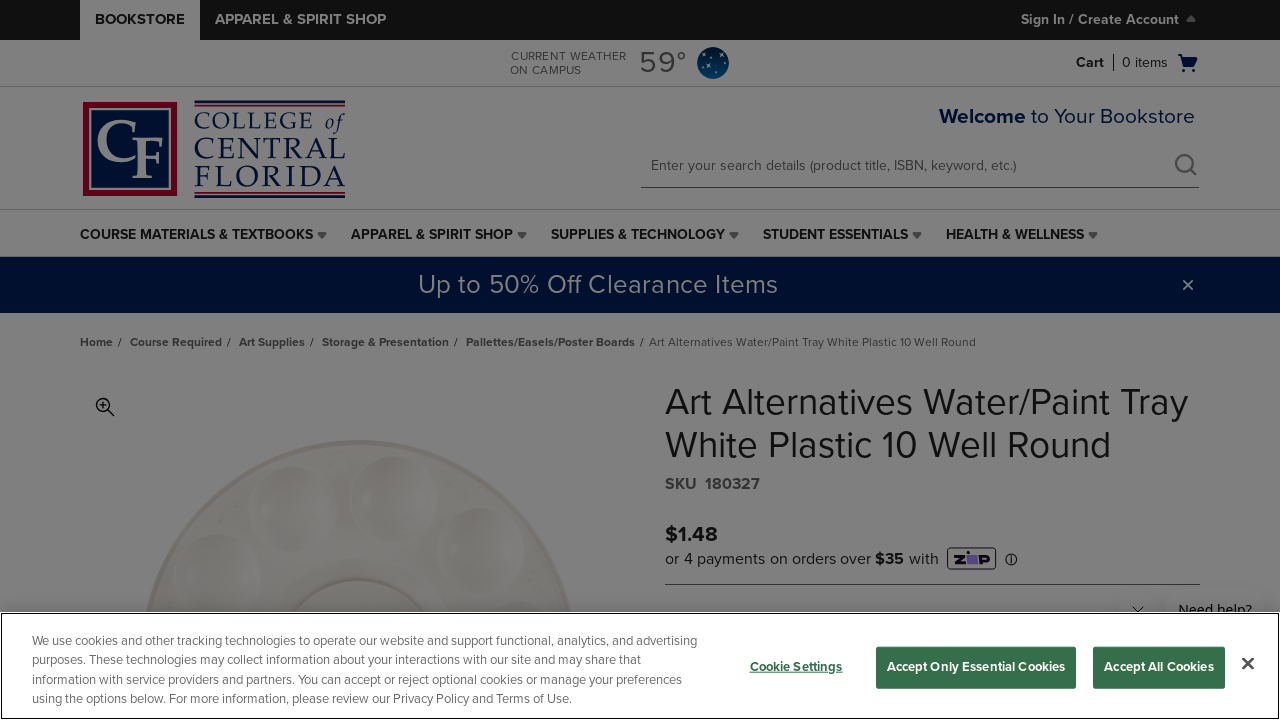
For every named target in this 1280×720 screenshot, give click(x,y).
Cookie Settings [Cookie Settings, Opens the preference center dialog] (796, 667)
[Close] (1248, 663)
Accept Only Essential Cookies (976, 667)
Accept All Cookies (1158, 667)
